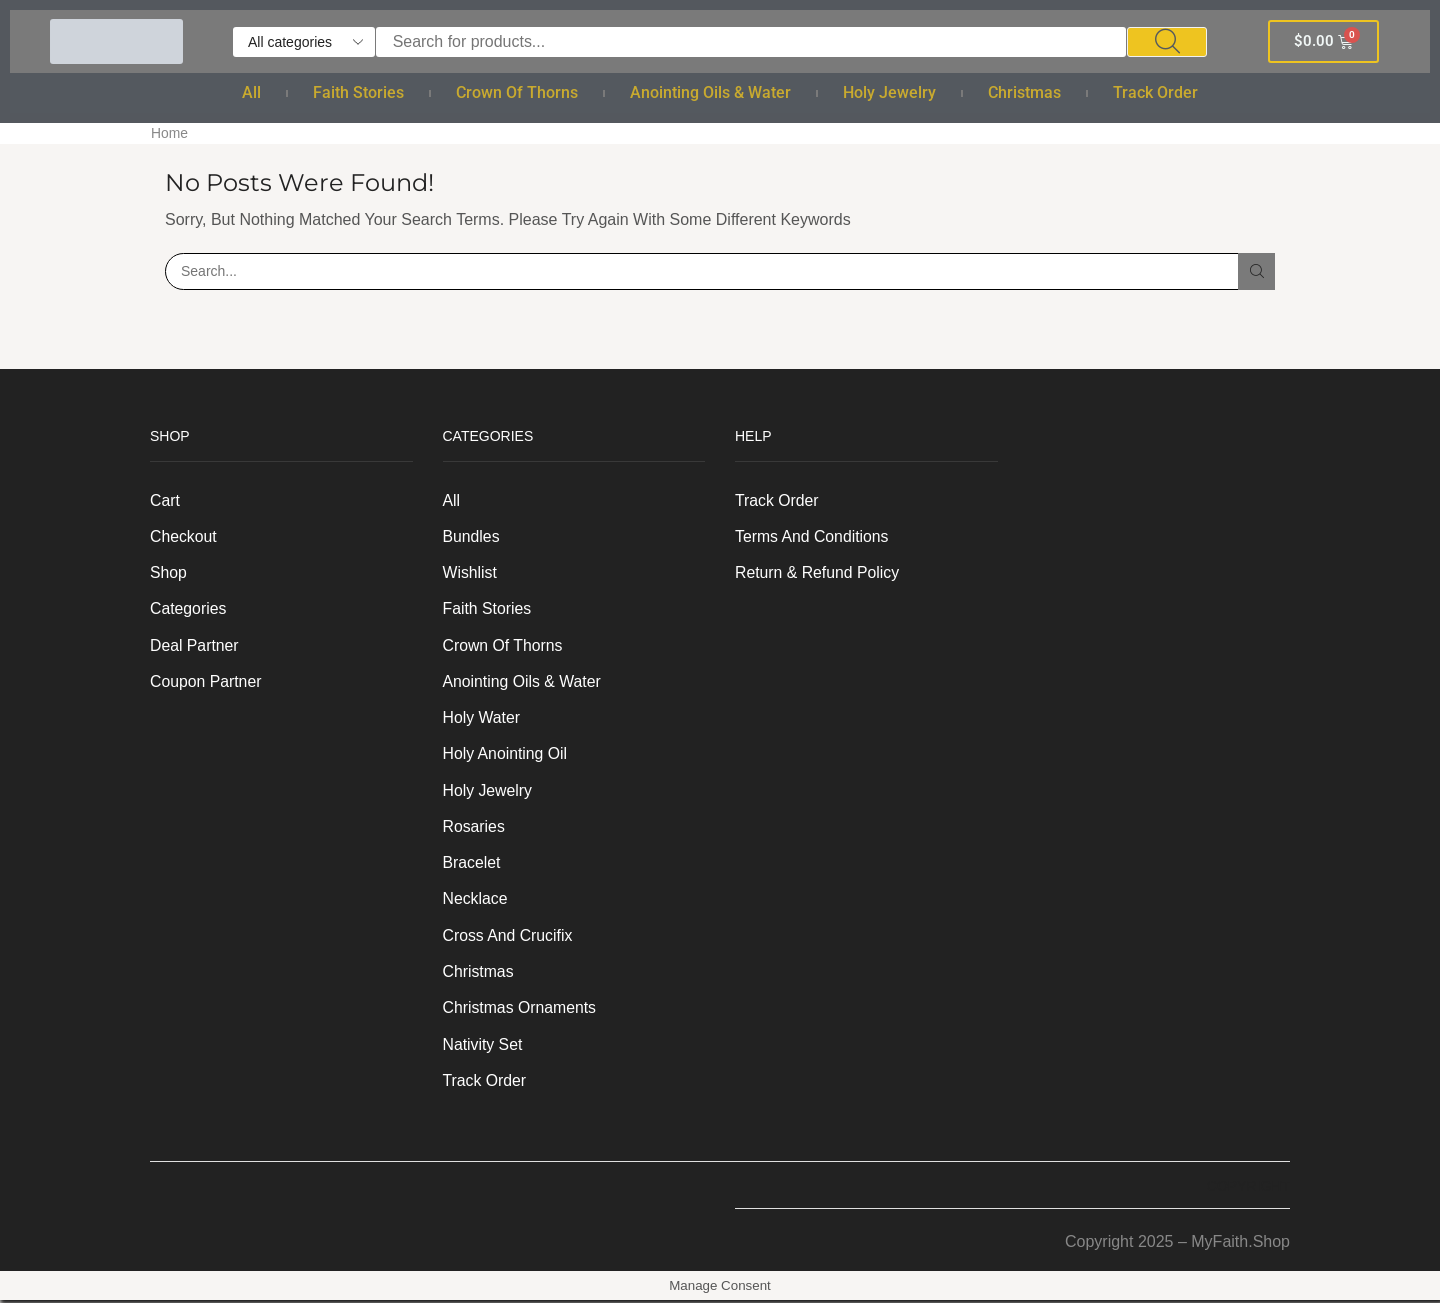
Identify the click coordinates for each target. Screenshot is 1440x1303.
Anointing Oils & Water (710, 92)
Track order (1155, 92)
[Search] (1167, 42)
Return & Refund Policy (818, 572)
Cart (165, 499)
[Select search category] (304, 42)
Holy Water (482, 718)
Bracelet (472, 864)
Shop (168, 572)
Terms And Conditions (812, 535)
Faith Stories (358, 92)
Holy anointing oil (506, 754)
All (251, 92)
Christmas (1024, 92)
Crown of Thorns (517, 92)
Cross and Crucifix (508, 937)
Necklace (476, 900)
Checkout (183, 535)
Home (169, 133)
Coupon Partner (206, 681)
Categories (188, 608)
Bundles (472, 535)
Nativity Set (483, 1047)
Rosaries (474, 827)
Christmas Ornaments (520, 1010)
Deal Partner (195, 645)
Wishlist (470, 572)
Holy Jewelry (889, 92)
